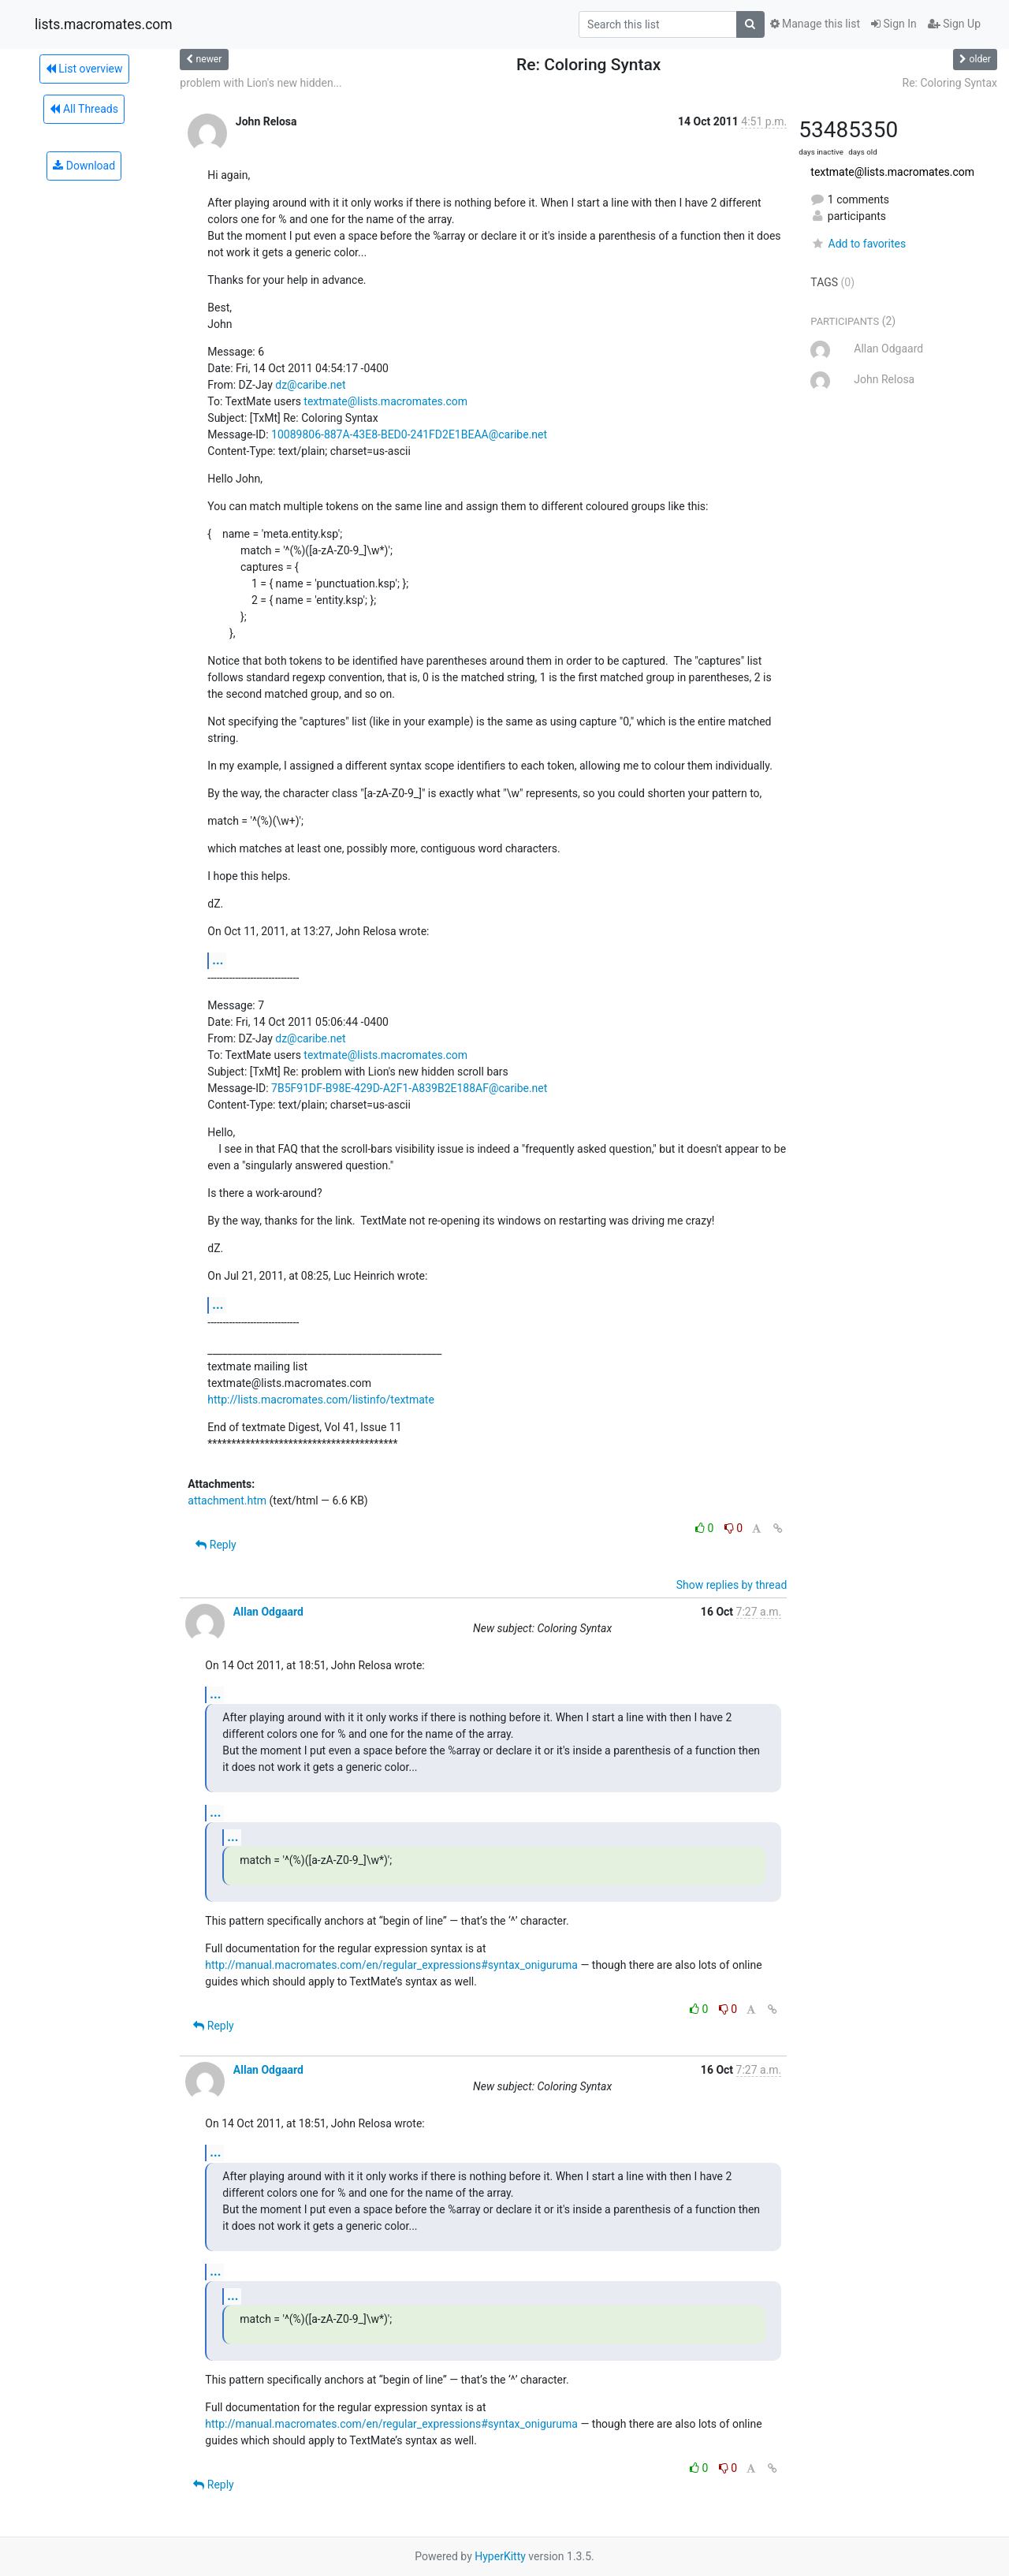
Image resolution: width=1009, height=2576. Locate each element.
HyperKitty (500, 2556)
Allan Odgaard (268, 1611)
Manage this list (815, 23)
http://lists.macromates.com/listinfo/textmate (320, 1399)
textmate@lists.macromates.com (385, 401)
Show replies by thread (731, 1585)
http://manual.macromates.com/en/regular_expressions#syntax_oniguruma (391, 1965)
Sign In (894, 23)
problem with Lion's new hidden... (260, 82)
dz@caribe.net (310, 384)
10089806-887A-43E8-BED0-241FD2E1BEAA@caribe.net (409, 434)
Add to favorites (858, 243)
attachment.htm (227, 1500)
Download (84, 165)
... (217, 959)
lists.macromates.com (104, 24)
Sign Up (954, 23)
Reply (215, 1544)
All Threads (83, 109)
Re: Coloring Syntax (950, 82)
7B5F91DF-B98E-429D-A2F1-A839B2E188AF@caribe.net (409, 1088)
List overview (84, 68)
